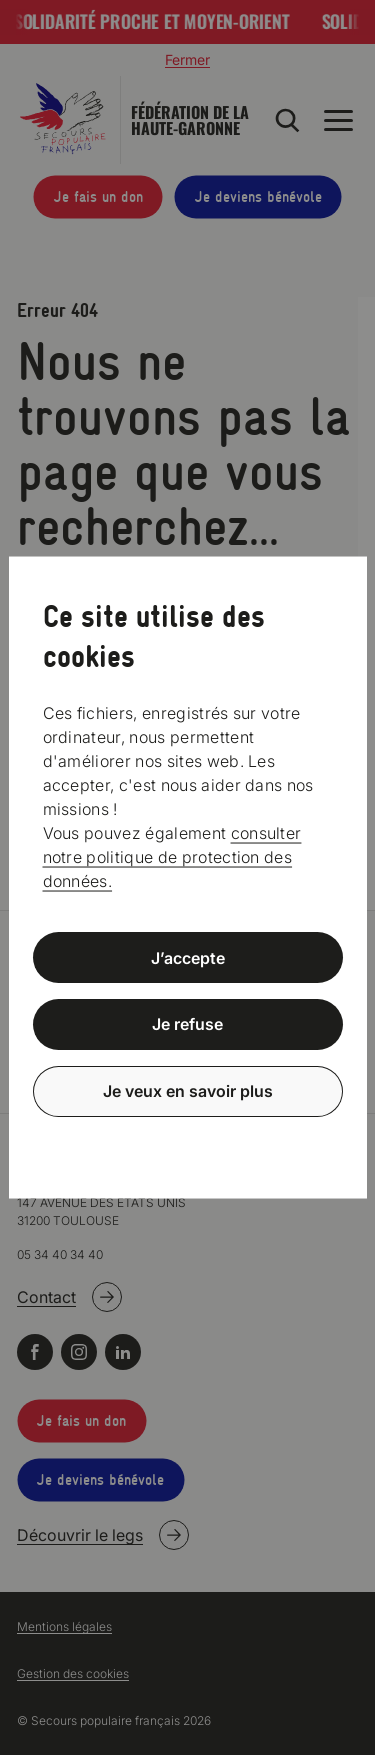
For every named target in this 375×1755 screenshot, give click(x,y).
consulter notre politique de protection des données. (172, 856)
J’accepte (188, 957)
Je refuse (187, 1024)
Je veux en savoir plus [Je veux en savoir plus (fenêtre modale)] (188, 1091)
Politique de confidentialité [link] (188, 1139)
